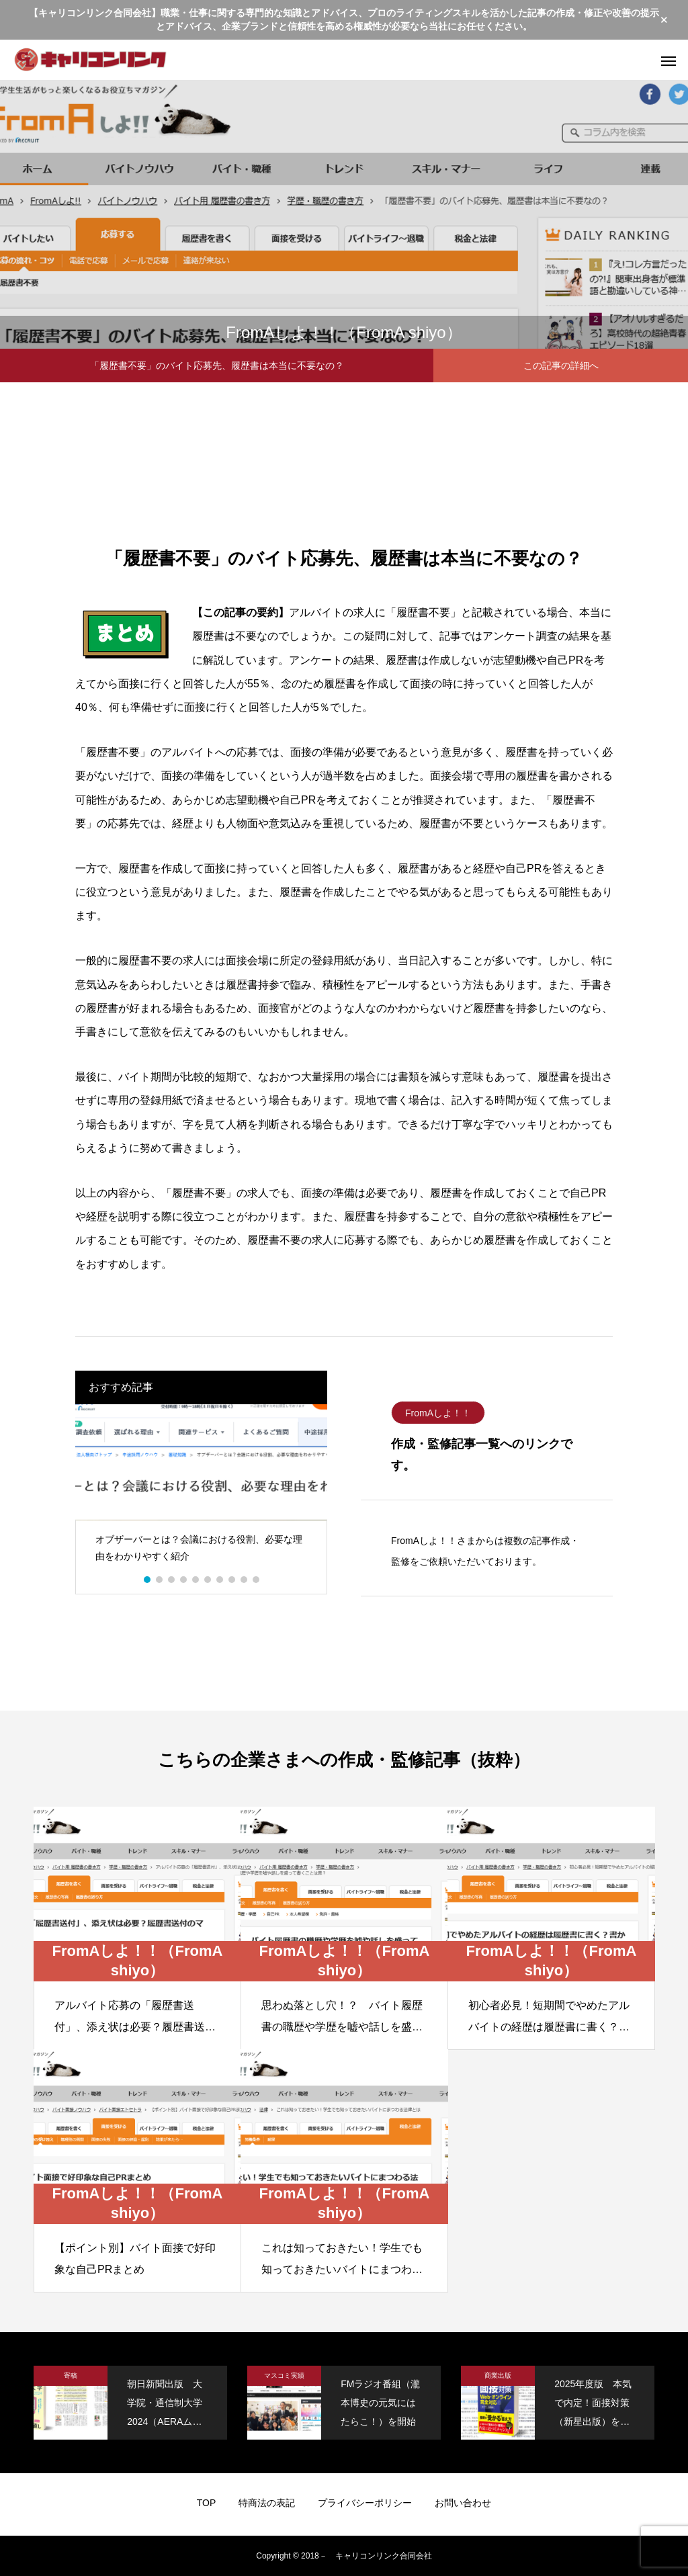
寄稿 (70, 2375)
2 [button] (160, 1579)
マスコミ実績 (284, 2375)
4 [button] (184, 1579)
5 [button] (196, 1579)
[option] (201, 1489)
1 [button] (148, 1579)
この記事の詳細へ (561, 365)
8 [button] (232, 1579)
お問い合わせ (463, 2502)
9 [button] (245, 1579)
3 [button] (172, 1579)
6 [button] (208, 1579)
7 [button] (220, 1579)
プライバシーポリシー (365, 2502)
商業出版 (497, 2375)
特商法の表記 (267, 2502)
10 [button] (257, 1579)
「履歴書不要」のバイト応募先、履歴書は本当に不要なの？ (217, 365)
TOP (206, 2502)
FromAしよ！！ (438, 1413)
